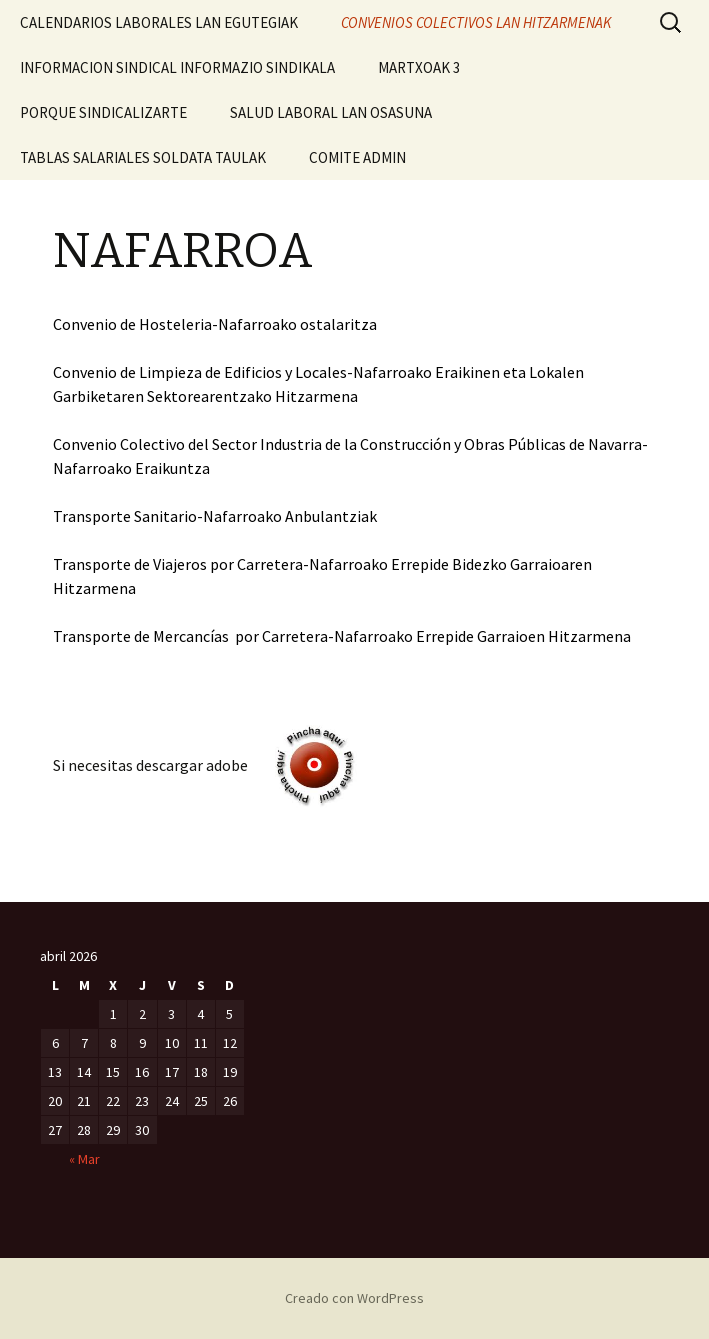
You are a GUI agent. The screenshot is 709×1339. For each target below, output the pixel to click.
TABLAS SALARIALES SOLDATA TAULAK (143, 157)
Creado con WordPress (354, 1298)
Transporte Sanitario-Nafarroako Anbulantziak (215, 516)
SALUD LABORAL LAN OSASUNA (331, 112)
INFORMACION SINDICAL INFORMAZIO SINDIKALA (177, 67)
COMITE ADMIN (357, 157)
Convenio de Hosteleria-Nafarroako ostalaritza (215, 324)
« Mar (84, 1159)
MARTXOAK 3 (419, 67)
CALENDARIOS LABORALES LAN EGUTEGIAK (159, 22)
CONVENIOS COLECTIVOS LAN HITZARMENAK (476, 22)
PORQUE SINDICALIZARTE (103, 112)
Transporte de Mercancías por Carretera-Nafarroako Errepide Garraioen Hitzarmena (342, 636)
